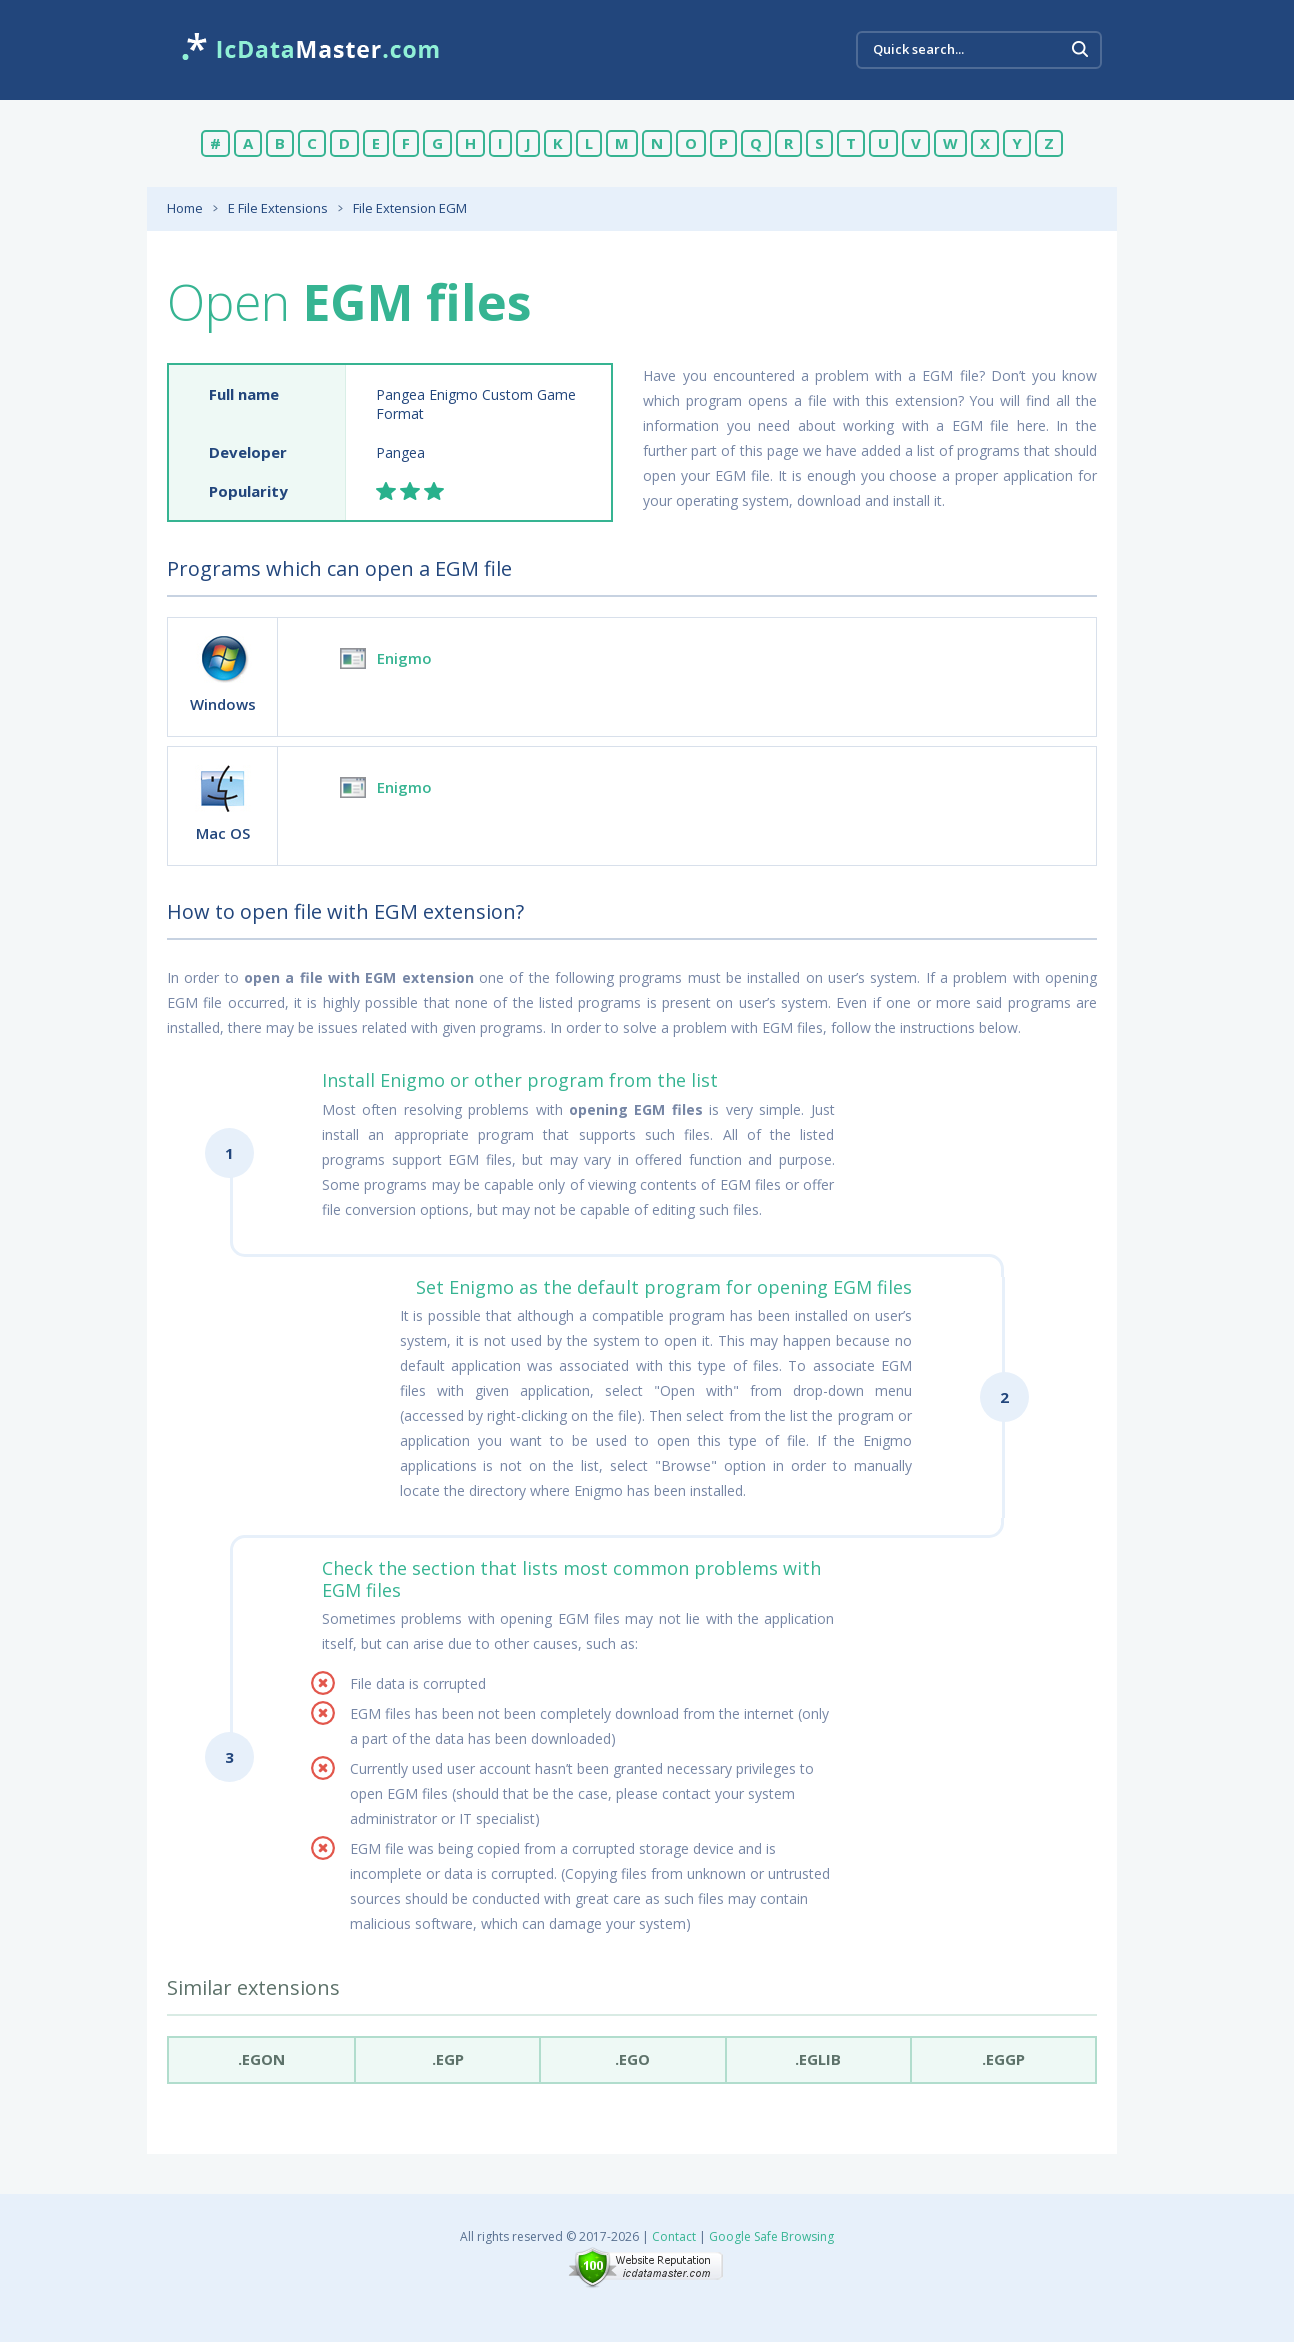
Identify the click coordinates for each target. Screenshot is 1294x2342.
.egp (448, 2059)
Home (185, 208)
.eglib (818, 2059)
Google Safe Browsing (771, 2236)
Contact (674, 2236)
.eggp (1003, 2059)
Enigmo (404, 658)
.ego (632, 2059)
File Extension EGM (410, 208)
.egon (261, 2059)
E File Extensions (278, 208)
